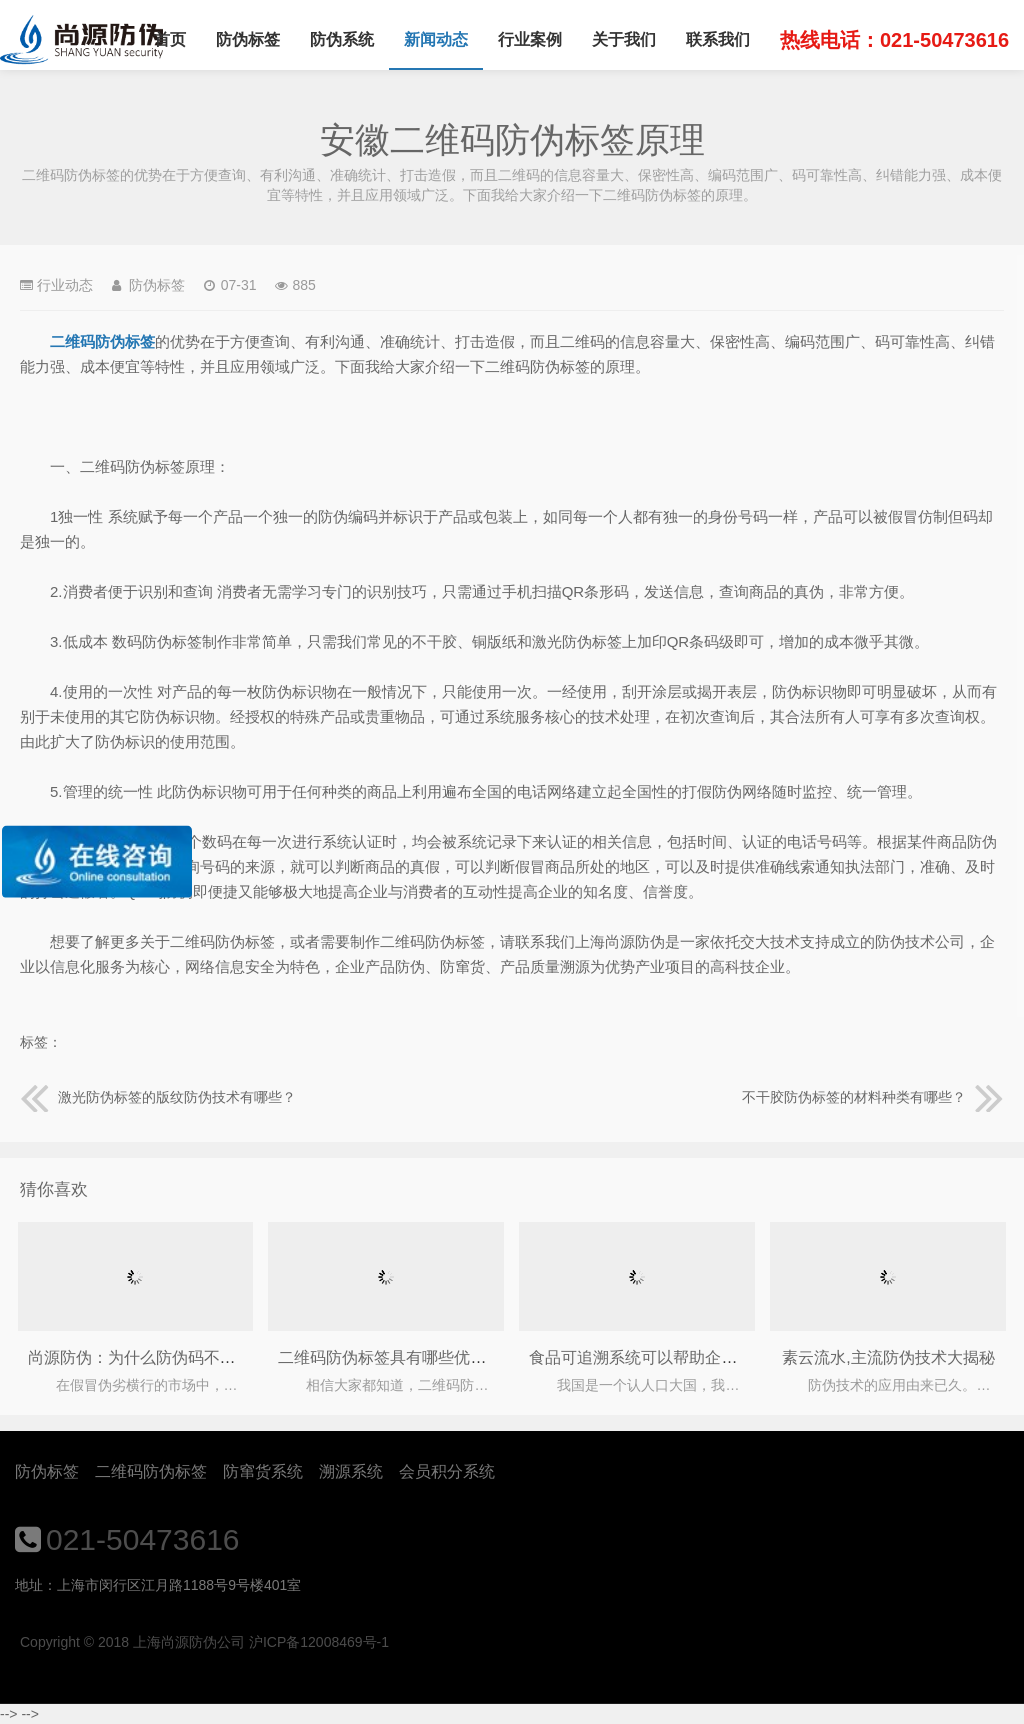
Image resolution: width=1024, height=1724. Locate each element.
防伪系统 (342, 39)
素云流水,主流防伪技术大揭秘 (888, 1357)
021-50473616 (143, 1539)
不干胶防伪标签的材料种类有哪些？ (873, 1097)
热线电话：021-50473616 (894, 40)
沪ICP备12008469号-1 (319, 1642)
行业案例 (530, 39)
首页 (170, 39)
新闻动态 (436, 39)
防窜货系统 (263, 1471)
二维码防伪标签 (151, 1471)
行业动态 (65, 285)
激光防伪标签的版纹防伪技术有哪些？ (158, 1097)
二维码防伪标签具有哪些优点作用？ (406, 1357)
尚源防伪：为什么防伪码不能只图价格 (164, 1357)
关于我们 (624, 39)
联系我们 (718, 39)
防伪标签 (248, 39)
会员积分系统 (447, 1471)
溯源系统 (351, 1471)
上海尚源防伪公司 (81, 40)
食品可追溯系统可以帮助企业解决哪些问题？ (689, 1357)
